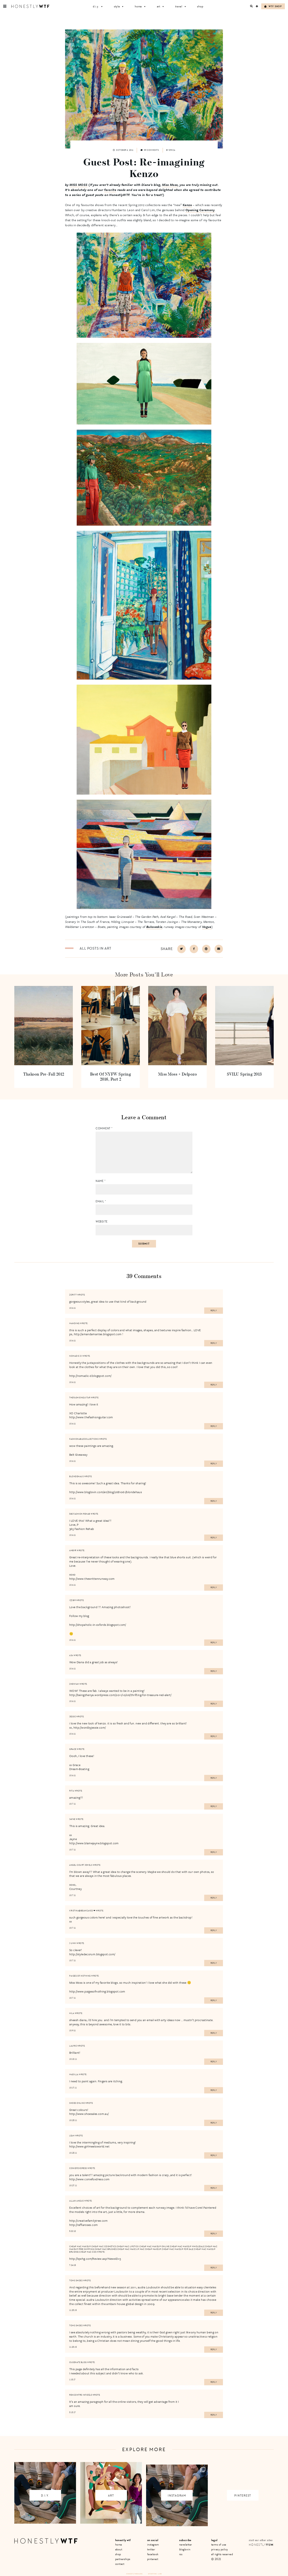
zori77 (73, 1295)
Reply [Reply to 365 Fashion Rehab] (214, 1537)
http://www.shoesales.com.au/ (89, 2114)
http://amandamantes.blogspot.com (98, 1334)
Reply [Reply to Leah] (214, 2155)
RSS (181, 2554)
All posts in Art (95, 948)
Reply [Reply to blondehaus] (214, 1501)
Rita (71, 1791)
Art (161, 6)
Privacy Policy (219, 2549)
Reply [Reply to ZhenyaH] (214, 1704)
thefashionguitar (79, 1397)
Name (100, 1181)
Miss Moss (170, 184)
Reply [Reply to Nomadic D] (214, 1385)
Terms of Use (218, 2544)
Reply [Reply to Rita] (214, 1806)
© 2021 (216, 2559)
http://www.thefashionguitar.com (91, 1417)
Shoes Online (77, 2103)
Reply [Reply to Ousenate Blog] (214, 2382)
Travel (181, 6)
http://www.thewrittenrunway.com (92, 1578)
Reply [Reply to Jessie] (214, 1736)
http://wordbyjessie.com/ (89, 1727)
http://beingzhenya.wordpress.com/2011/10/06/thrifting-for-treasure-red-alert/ (120, 1695)
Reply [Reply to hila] (214, 2033)
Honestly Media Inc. (134, 2574)
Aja (71, 1655)
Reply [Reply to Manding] (214, 1343)
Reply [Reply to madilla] (214, 2090)
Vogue (207, 926)
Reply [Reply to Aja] (214, 1671)
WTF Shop (273, 6)
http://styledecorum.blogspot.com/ (92, 1954)
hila (71, 2013)
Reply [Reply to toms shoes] (214, 2312)
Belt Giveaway (78, 1454)
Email (101, 1201)
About (118, 2549)
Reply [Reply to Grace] (214, 1778)
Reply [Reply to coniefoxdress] (214, 2188)
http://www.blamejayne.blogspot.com (94, 1843)
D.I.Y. (98, 6)
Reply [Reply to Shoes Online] (214, 2123)
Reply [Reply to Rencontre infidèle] (214, 2415)
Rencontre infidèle (80, 2395)
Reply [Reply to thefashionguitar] (214, 1426)
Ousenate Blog (78, 2362)
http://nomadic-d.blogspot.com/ (90, 1375)
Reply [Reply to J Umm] (214, 1963)
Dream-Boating (79, 1769)
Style (119, 6)
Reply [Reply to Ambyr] (214, 1587)
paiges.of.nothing (80, 1976)
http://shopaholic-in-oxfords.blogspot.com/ (97, 1624)
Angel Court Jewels (80, 1865)
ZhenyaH (74, 1684)
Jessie (72, 1716)
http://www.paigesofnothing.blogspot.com (97, 1991)
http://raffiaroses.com (83, 2225)
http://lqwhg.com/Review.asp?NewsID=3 (95, 2258)
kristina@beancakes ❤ (82, 1910)
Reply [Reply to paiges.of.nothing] (214, 2000)
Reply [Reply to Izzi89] (214, 1642)
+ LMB (159, 2574)
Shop (200, 6)
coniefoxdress (78, 2168)
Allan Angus (76, 2201)
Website (102, 1221)
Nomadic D (75, 1356)
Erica (172, 150)
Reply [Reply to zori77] (214, 1310)
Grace (72, 1749)
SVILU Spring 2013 (244, 1074)
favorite (110, 189)
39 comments (150, 150)
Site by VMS (152, 2574)
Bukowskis (154, 926)
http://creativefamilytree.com (88, 2220)
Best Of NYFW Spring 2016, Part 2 (110, 1076)
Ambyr (72, 1550)
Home (140, 6)
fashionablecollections (84, 1439)
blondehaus (76, 1476)
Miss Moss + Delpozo (177, 1074)
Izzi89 (72, 1600)
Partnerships (122, 2559)
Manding (74, 1323)
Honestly (261, 2545)
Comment (104, 1128)
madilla (74, 2074)
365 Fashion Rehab (79, 1514)
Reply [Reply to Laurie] (214, 2061)
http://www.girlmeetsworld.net (89, 2146)
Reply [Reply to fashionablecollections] (214, 1463)
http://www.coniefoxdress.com (89, 2179)
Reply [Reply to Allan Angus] (214, 2233)
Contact (119, 2564)
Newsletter (185, 2544)
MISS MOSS (78, 184)
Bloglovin (185, 2549)
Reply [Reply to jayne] (214, 1852)
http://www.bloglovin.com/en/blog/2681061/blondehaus (105, 1492)
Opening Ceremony (200, 210)
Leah (72, 2135)
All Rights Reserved (222, 2554)
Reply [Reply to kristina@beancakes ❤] (214, 1930)
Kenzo (187, 204)
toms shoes (76, 2280)
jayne (72, 1819)
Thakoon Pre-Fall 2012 (43, 1074)
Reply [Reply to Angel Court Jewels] (214, 1898)
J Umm (72, 1943)
